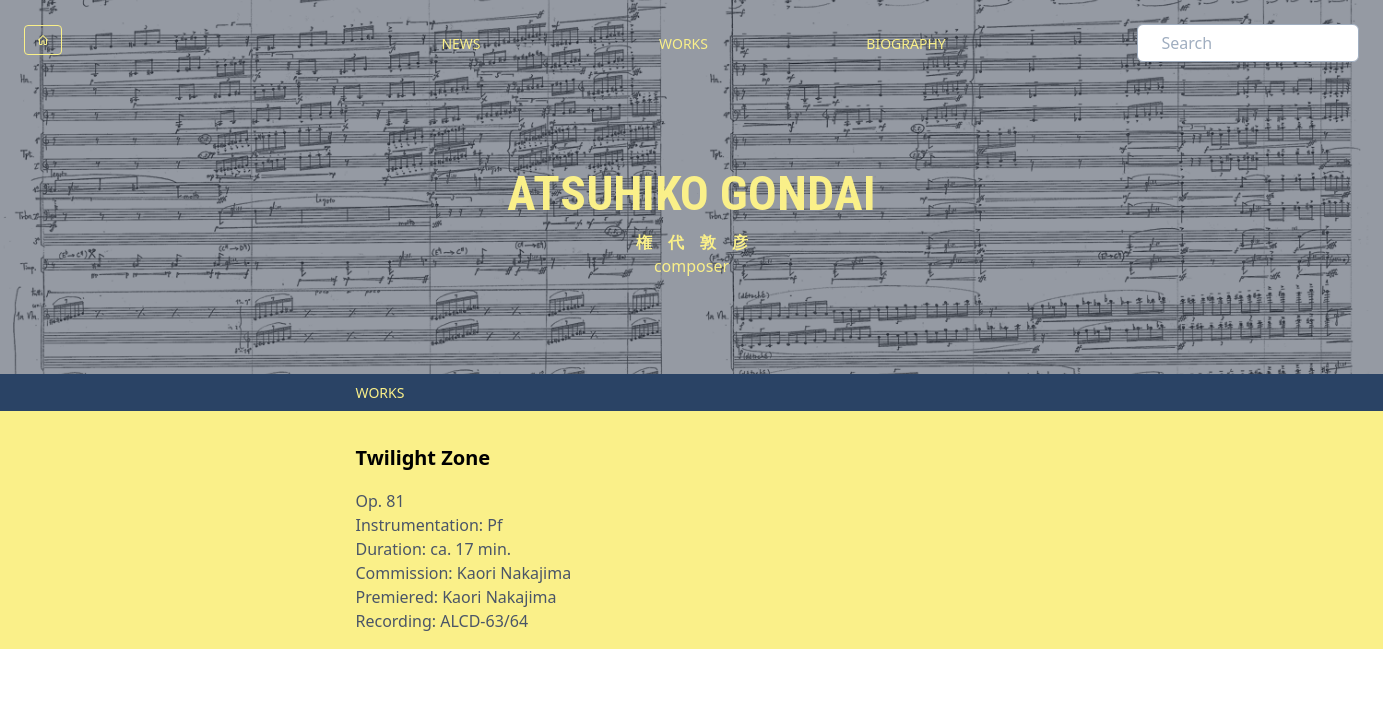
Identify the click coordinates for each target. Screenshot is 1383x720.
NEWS (460, 43)
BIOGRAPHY (905, 43)
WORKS (683, 43)
